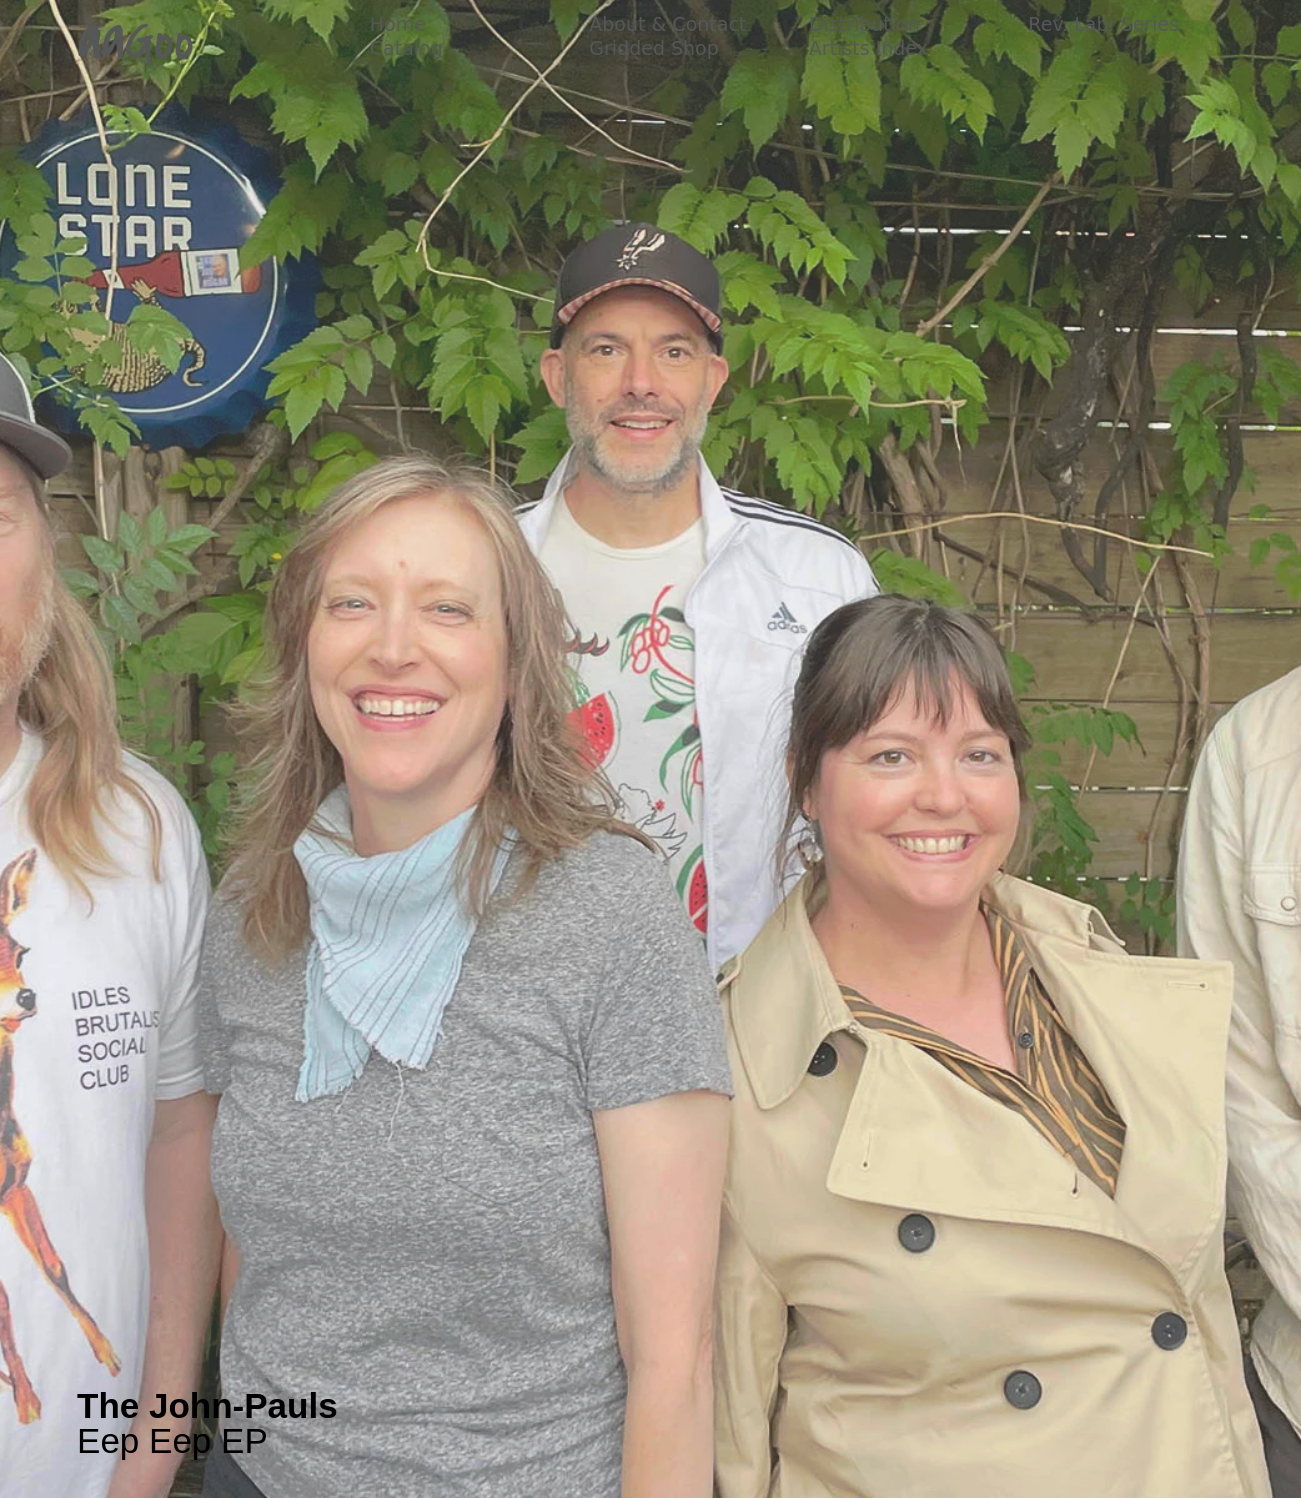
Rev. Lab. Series (1103, 24)
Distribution (864, 24)
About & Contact (667, 24)
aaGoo (135, 42)
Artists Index (868, 48)
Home (398, 24)
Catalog (406, 48)
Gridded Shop (654, 48)
